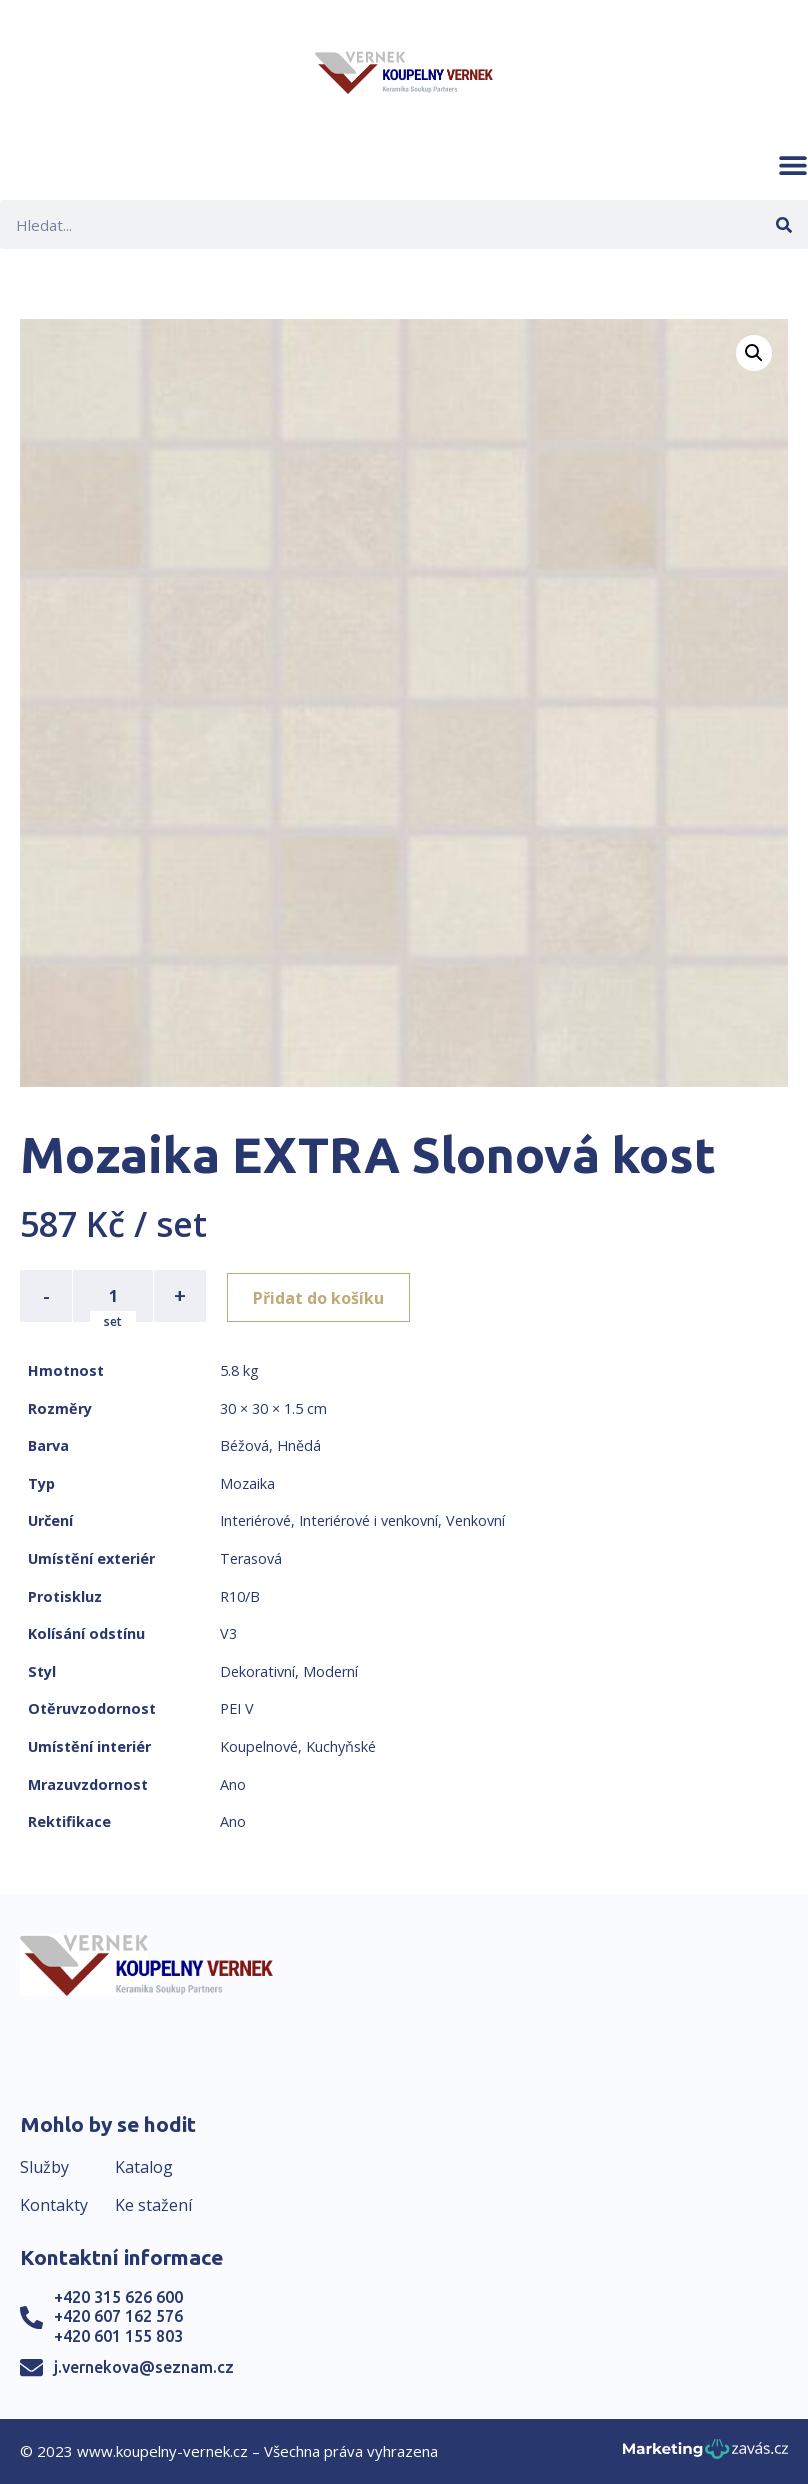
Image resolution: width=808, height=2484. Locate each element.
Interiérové (255, 1520)
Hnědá (299, 1445)
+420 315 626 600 (118, 2297)
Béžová (244, 1445)
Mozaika (247, 1483)
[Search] (783, 224)
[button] (793, 165)
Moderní (330, 1671)
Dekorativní (257, 1671)
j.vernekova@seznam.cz (144, 2367)
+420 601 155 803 (118, 2336)
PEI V (237, 1708)
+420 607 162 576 (118, 2316)
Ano (233, 1784)
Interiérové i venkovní (368, 1520)
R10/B (240, 1596)
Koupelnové (259, 1746)
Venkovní (475, 1520)
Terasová (251, 1558)
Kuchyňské (341, 1746)
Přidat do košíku (321, 1296)
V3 (228, 1633)
